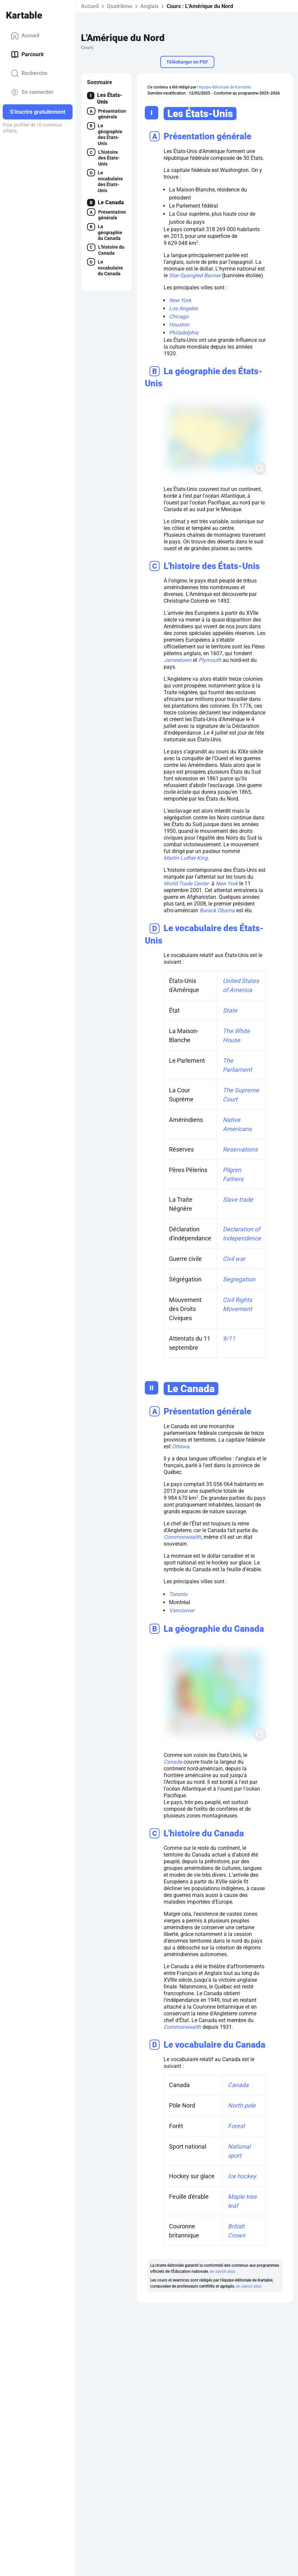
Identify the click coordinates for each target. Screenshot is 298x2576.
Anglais (149, 6)
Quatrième (119, 6)
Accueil (25, 36)
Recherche (29, 73)
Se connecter (32, 92)
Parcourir (27, 54)
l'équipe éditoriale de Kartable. (224, 87)
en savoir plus (222, 2271)
